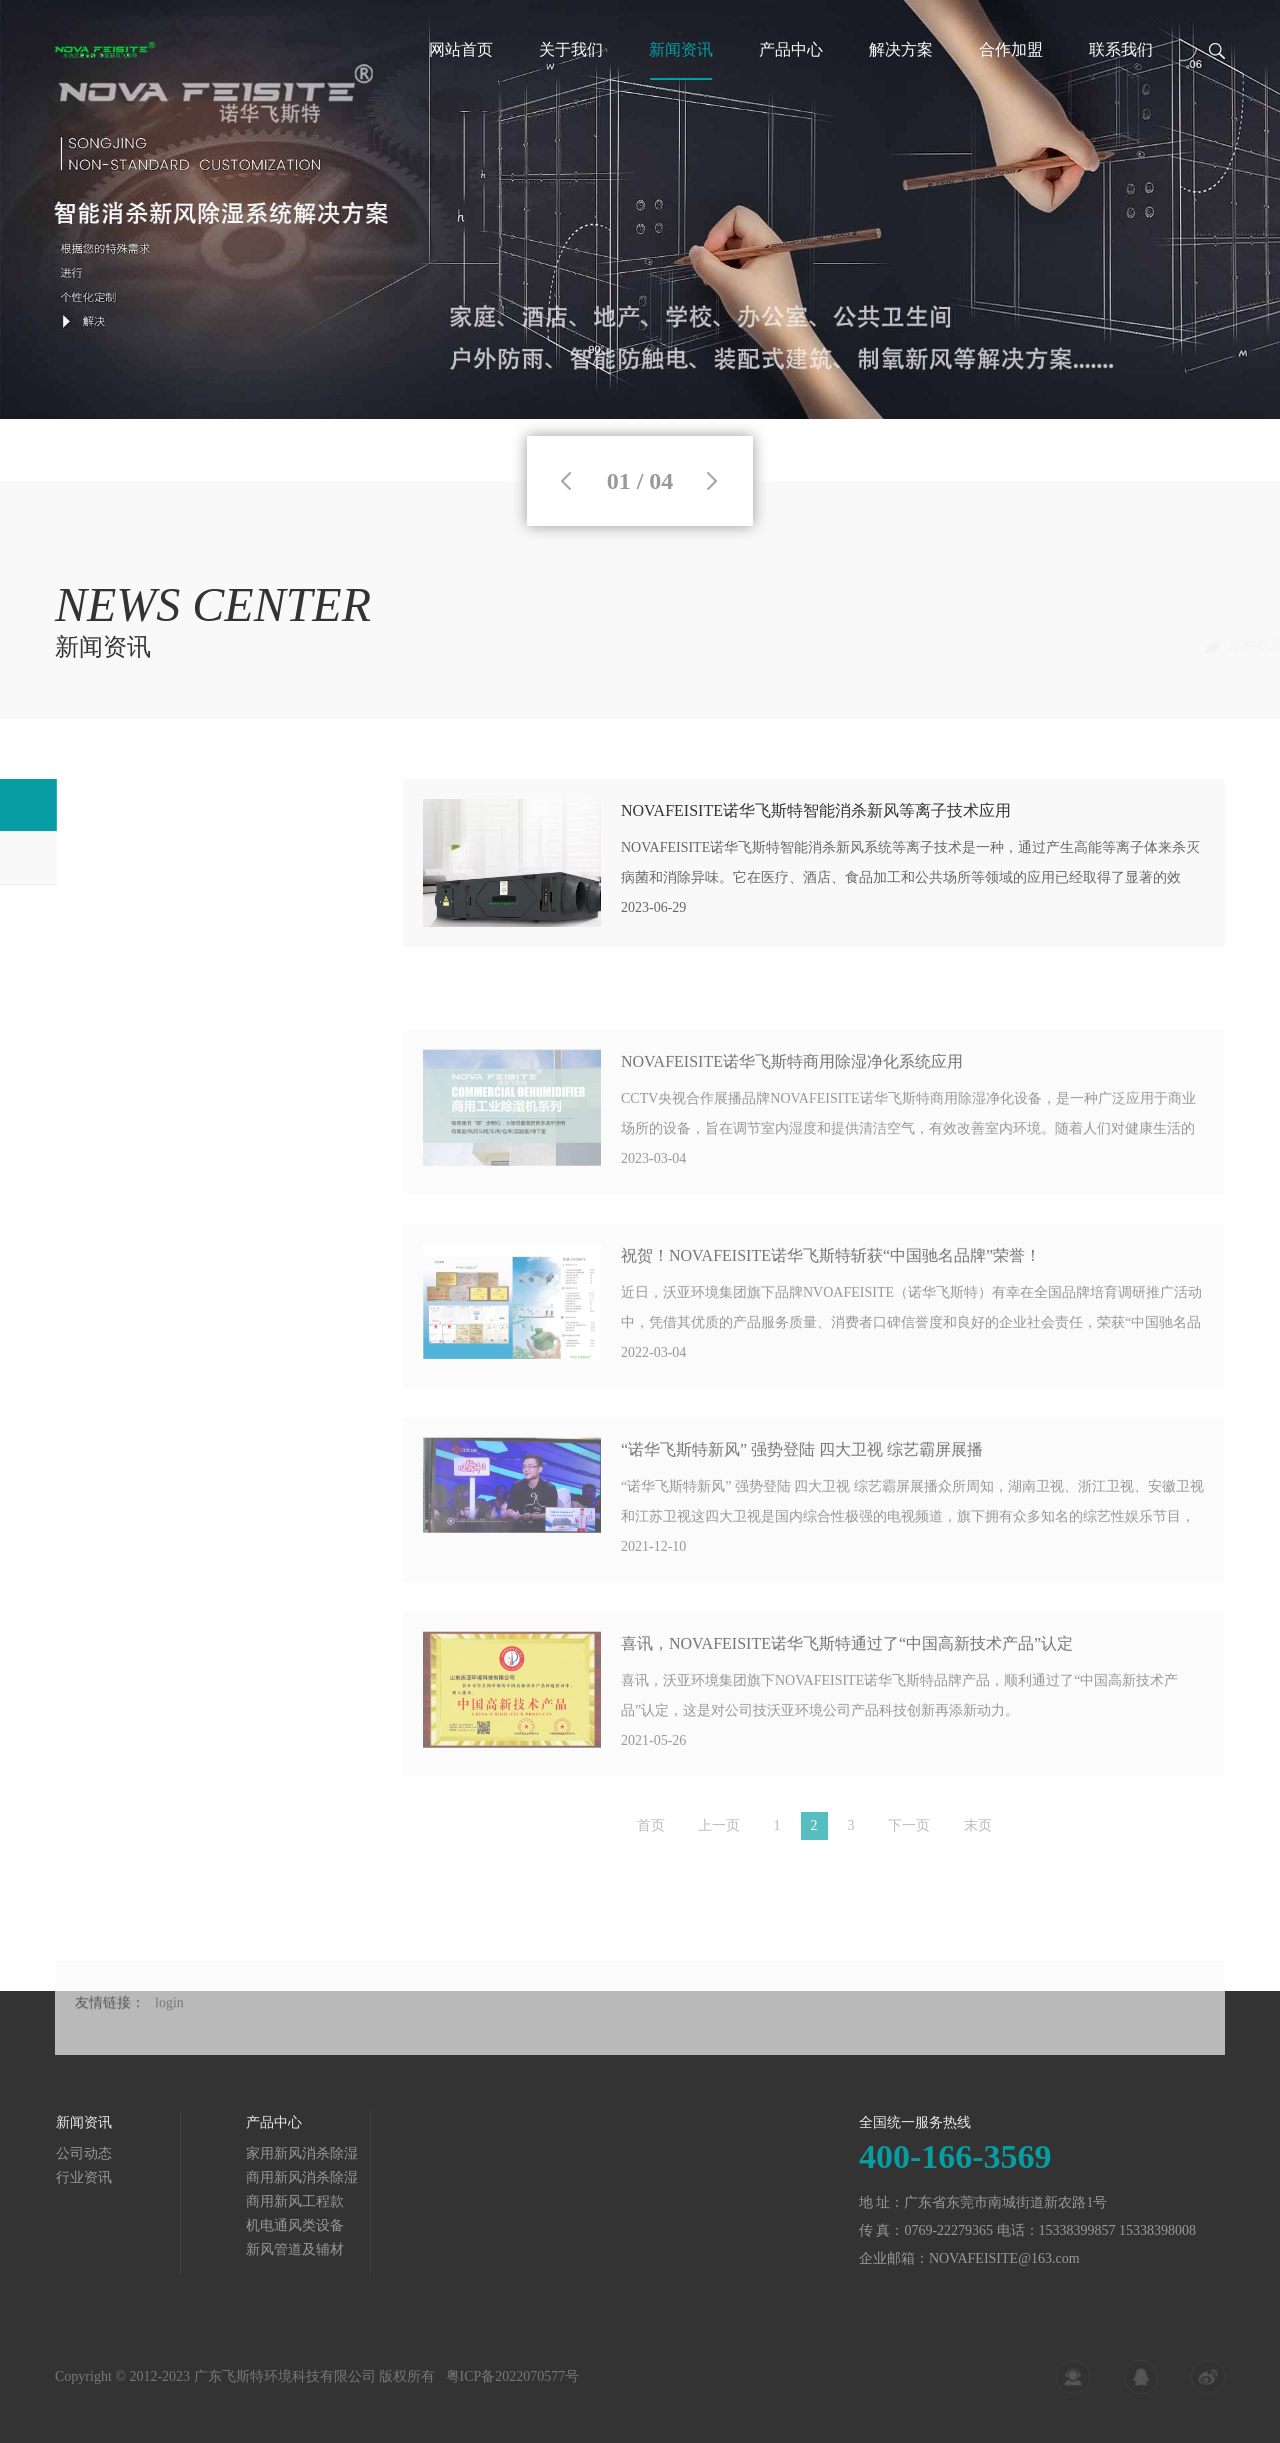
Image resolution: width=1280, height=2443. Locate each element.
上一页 (719, 1833)
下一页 (909, 1833)
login (169, 2031)
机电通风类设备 (118, 2225)
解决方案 (901, 49)
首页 (1069, 646)
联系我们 (1121, 49)
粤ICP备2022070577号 (513, 2386)
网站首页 (461, 49)
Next (712, 481)
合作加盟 (1011, 49)
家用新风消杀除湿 (125, 2153)
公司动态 (1197, 646)
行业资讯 (103, 857)
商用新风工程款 (118, 2201)
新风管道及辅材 (118, 2249)
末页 (978, 1833)
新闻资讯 (681, 49)
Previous (566, 481)
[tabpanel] (640, 209)
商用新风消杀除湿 (125, 2177)
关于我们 (571, 49)
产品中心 (791, 49)
